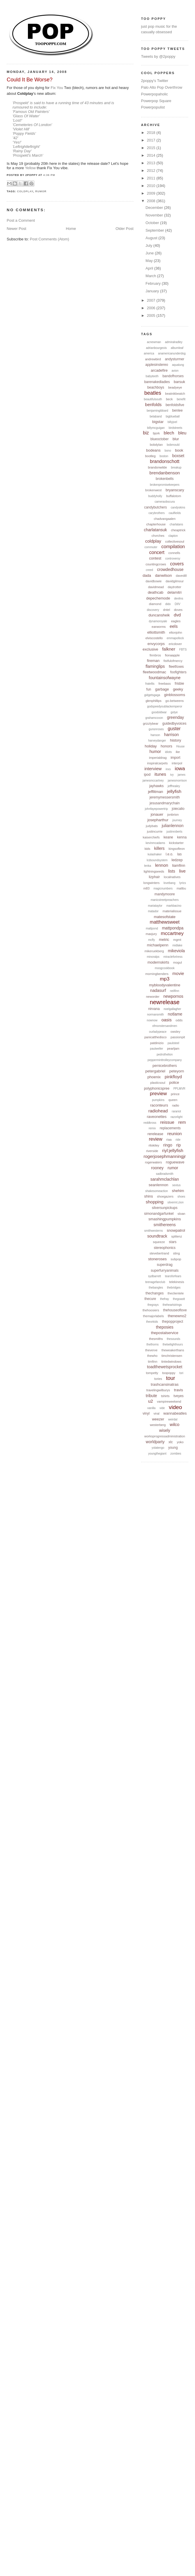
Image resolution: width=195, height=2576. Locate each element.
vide (162, 1408)
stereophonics (165, 1248)
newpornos (173, 996)
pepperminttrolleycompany (165, 1060)
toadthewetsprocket (164, 1366)
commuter (150, 547)
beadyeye (175, 387)
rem (182, 1122)
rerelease (155, 1134)
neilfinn (174, 990)
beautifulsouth (153, 399)
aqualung (178, 364)
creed (149, 570)
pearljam (173, 1048)
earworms (159, 626)
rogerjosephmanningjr (164, 1156)
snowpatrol (176, 1230)
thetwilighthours (173, 1344)
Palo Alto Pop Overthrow (161, 87)
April (150, 268)
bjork (156, 433)
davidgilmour (175, 581)
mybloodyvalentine (164, 985)
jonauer (157, 814)
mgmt (177, 939)
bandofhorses (173, 376)
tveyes (178, 1396)
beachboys (155, 387)
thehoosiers (151, 1310)
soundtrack (157, 1236)
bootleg (150, 456)
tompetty (152, 1373)
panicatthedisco (155, 1037)
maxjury (151, 934)
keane (168, 837)
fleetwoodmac (154, 672)
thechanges (155, 1293)
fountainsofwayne (164, 677)
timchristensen (172, 1355)
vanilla (151, 1408)
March (151, 276)
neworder (152, 996)
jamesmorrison (177, 780)
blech (169, 432)
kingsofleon (177, 848)
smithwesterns (153, 1230)
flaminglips (155, 666)
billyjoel (172, 422)
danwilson (163, 575)
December (155, 207)
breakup (176, 467)
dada (147, 575)
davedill (181, 575)
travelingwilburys (158, 1390)
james (181, 774)
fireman (153, 660)
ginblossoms (174, 695)
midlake (177, 945)
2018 (152, 132)
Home (71, 228)
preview (158, 1093)
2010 (152, 185)
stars (172, 1242)
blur (176, 439)
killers (159, 848)
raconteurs (159, 1105)
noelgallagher (172, 1009)
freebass (164, 683)
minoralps (153, 956)
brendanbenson (165, 472)
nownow (152, 1020)
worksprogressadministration (164, 1436)
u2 (150, 1401)
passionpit (178, 1037)
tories (158, 1378)
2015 (152, 148)
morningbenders (157, 974)
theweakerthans (173, 1350)
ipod (147, 775)
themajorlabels (153, 1316)
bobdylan (156, 444)
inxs (168, 769)
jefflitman (155, 791)
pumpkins (158, 1100)
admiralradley (173, 342)
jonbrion (173, 814)
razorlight (176, 1117)
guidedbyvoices (174, 723)
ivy (171, 774)
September (155, 230)
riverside (152, 1151)
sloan (181, 1213)
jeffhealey (174, 786)
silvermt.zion (175, 1202)
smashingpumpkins (164, 1219)
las (179, 854)
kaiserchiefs (151, 837)
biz (146, 432)
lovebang (170, 883)
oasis (167, 1019)
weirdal (173, 1419)
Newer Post (16, 228)
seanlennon (158, 1185)
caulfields (175, 513)
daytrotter (174, 587)
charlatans (176, 524)
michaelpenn (158, 945)
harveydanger (157, 740)
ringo (167, 1145)
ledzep (176, 860)
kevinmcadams (155, 843)
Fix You (57, 87)
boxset (178, 455)
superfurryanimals (164, 1270)
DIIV (177, 604)
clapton (173, 535)
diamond (155, 604)
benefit (181, 399)
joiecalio (178, 809)
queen (173, 1100)
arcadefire (159, 370)
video (175, 1407)
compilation (173, 546)
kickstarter (176, 843)
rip (178, 1145)
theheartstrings (172, 1304)
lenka (147, 865)
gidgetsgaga (152, 695)
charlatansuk (155, 529)
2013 (152, 163)
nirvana (153, 1009)
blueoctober (159, 439)
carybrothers (156, 513)
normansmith (155, 1014)
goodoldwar (159, 712)
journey (177, 820)
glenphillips (153, 700)
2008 (152, 201)
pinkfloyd (173, 1076)
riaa (168, 1139)
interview (153, 768)
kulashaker (155, 854)
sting (176, 1253)
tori (181, 1373)
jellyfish (174, 791)
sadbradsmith (164, 1173)
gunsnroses (156, 729)
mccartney (172, 933)
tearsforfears (173, 1276)
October (153, 223)
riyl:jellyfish (172, 1150)
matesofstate (165, 917)
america (149, 353)
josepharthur (157, 820)
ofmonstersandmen (164, 1025)
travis (178, 1390)
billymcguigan (156, 427)
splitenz (176, 1236)
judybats (152, 826)
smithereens (165, 1224)
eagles (175, 621)
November (155, 215)
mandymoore (165, 894)
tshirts (165, 1396)
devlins (178, 598)
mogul (177, 962)
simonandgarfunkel (158, 1214)
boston (163, 456)
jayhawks (156, 786)
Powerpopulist (153, 107)
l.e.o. (169, 854)
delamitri (174, 592)
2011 (152, 178)
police (174, 1082)
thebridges (174, 1287)
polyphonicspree (156, 1088)
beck (169, 399)
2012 (152, 170)
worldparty (155, 1441)
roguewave (175, 1162)
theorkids (152, 1321)
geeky (178, 689)
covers (177, 563)
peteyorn (176, 1071)
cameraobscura (165, 501)
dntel (166, 609)
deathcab (156, 592)
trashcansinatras (164, 1384)
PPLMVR (179, 1088)
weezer (158, 1419)
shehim (178, 1191)
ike (178, 752)
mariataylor (155, 905)
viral (156, 1413)
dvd (177, 614)
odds (179, 1020)
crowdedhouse (170, 569)
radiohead (158, 1110)
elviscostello (154, 638)
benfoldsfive (175, 405)
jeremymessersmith (165, 797)
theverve (151, 1350)
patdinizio (157, 1043)
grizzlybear (150, 723)
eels (174, 626)
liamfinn (178, 865)
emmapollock (175, 638)
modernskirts (158, 962)
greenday (175, 717)
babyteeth (152, 376)
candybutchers (155, 507)
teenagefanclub (155, 1282)
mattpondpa (172, 928)
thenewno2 (177, 1316)
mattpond (152, 928)
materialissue (172, 911)
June (150, 253)
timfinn (152, 1361)
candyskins (178, 507)
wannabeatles (175, 1413)
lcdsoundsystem (157, 860)
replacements (170, 1128)
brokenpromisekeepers (165, 484)
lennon (161, 865)
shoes (181, 1196)
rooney (157, 1167)
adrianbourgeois (156, 347)
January (153, 291)
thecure (150, 1299)
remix (152, 1128)
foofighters (178, 672)
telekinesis (176, 1282)
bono (167, 450)
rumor (41, 191)
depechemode (158, 598)
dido (168, 604)
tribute (151, 1395)
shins (148, 1196)
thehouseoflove (175, 1310)
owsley (175, 1031)
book (179, 450)
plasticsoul (157, 1082)
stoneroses (157, 1259)
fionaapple (172, 655)
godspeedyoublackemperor (164, 706)
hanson (155, 735)
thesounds (173, 1339)
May (150, 260)
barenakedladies (157, 382)
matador (153, 911)
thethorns (152, 1344)
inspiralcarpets (157, 763)
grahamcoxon (154, 717)
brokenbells (164, 479)
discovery (153, 609)
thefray (164, 1299)
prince (175, 1094)
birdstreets (175, 427)
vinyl (146, 1413)
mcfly (151, 939)
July (149, 245)
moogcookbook (165, 968)
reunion (174, 1133)
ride (178, 1139)
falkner (168, 648)
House (180, 746)
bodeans (153, 450)
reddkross (149, 1122)
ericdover (175, 644)
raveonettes (156, 1116)
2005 (152, 315)
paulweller (156, 1048)
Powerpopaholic (154, 94)
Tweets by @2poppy (158, 56)
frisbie (179, 683)
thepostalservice (164, 1333)
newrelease (165, 1002)
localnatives (172, 877)
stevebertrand (159, 1253)
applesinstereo (156, 365)
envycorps (156, 644)
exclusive (150, 649)
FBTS (183, 649)
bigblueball (173, 416)
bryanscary (175, 490)
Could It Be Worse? (29, 80)
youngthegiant (157, 1453)
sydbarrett (154, 1276)
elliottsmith (156, 632)
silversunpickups (165, 1208)
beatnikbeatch (175, 393)
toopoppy (168, 1373)
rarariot (176, 1111)
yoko (180, 1442)
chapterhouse (156, 524)
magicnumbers (163, 888)
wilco (174, 1424)
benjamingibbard (157, 410)
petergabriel (155, 1071)
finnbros (155, 655)
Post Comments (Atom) (49, 239)
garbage (162, 689)
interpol (177, 763)
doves (178, 609)
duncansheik (159, 615)
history (175, 740)
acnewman (154, 342)
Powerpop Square (156, 101)
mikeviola (176, 950)
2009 (152, 193)
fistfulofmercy (173, 661)
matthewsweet (165, 922)
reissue (167, 1122)
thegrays (153, 1304)
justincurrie (154, 831)
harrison (171, 734)
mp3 (164, 979)
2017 (152, 140)
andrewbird (153, 359)
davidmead (156, 587)
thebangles (156, 1287)
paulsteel (173, 1043)
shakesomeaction (156, 1191)
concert (156, 552)
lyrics (182, 883)
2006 (152, 308)
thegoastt (179, 1299)
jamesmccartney (153, 780)
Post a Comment (21, 220)
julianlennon (173, 825)
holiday (151, 746)
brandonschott (164, 461)
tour (170, 1378)
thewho (152, 1355)
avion (175, 370)
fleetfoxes (176, 667)
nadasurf (158, 990)
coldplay (25, 191)
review (155, 1139)
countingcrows (156, 564)
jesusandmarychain (165, 803)
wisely (164, 1430)
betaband (156, 416)
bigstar (158, 422)
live (182, 870)
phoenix (154, 1077)
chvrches (158, 535)
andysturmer (174, 359)
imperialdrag (158, 757)
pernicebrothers (165, 1066)
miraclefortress (172, 956)
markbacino (173, 905)
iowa (180, 768)
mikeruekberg (154, 951)
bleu (182, 432)
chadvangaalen (165, 518)
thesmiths (156, 1339)
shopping (155, 1201)
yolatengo (158, 1447)
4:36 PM (49, 175)
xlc (171, 1442)
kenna (182, 837)
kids (147, 848)
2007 (152, 300)
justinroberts (174, 831)
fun (148, 689)
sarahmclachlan (164, 1179)
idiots (168, 752)
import (175, 758)
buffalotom (173, 496)
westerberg (158, 1425)
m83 (146, 888)
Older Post (124, 228)
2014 (152, 155)
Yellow (30, 168)
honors (166, 746)
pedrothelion (165, 1054)
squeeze (159, 1242)
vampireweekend (169, 1401)
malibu (181, 888)
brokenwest (153, 490)
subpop (176, 1259)
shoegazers (165, 1196)
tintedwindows (171, 1361)
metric (164, 939)
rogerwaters (153, 1162)
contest (155, 558)
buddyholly (155, 496)
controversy (172, 558)
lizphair (154, 877)
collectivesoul (174, 541)
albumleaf (177, 347)
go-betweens (174, 700)
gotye (174, 712)
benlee (177, 410)
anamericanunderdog (172, 353)
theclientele (176, 1293)
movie (178, 973)
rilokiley (153, 1145)
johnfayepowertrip (156, 808)
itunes (160, 774)
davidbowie (154, 581)
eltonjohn (175, 632)
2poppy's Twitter (154, 80)
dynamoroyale (158, 621)
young (173, 1448)
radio (175, 1105)
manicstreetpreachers (165, 899)
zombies (175, 1453)
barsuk (179, 382)
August (152, 238)
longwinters (151, 883)
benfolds (153, 404)
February (154, 283)
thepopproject (172, 1322)
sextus (176, 1185)
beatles (152, 393)
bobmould (173, 444)
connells (174, 553)
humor (155, 751)
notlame (175, 1014)
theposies (164, 1327)
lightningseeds (154, 871)
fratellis (150, 683)
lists (171, 871)
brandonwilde (157, 467)
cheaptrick (178, 530)
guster (174, 728)
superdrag (165, 1265)
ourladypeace (157, 1031)
